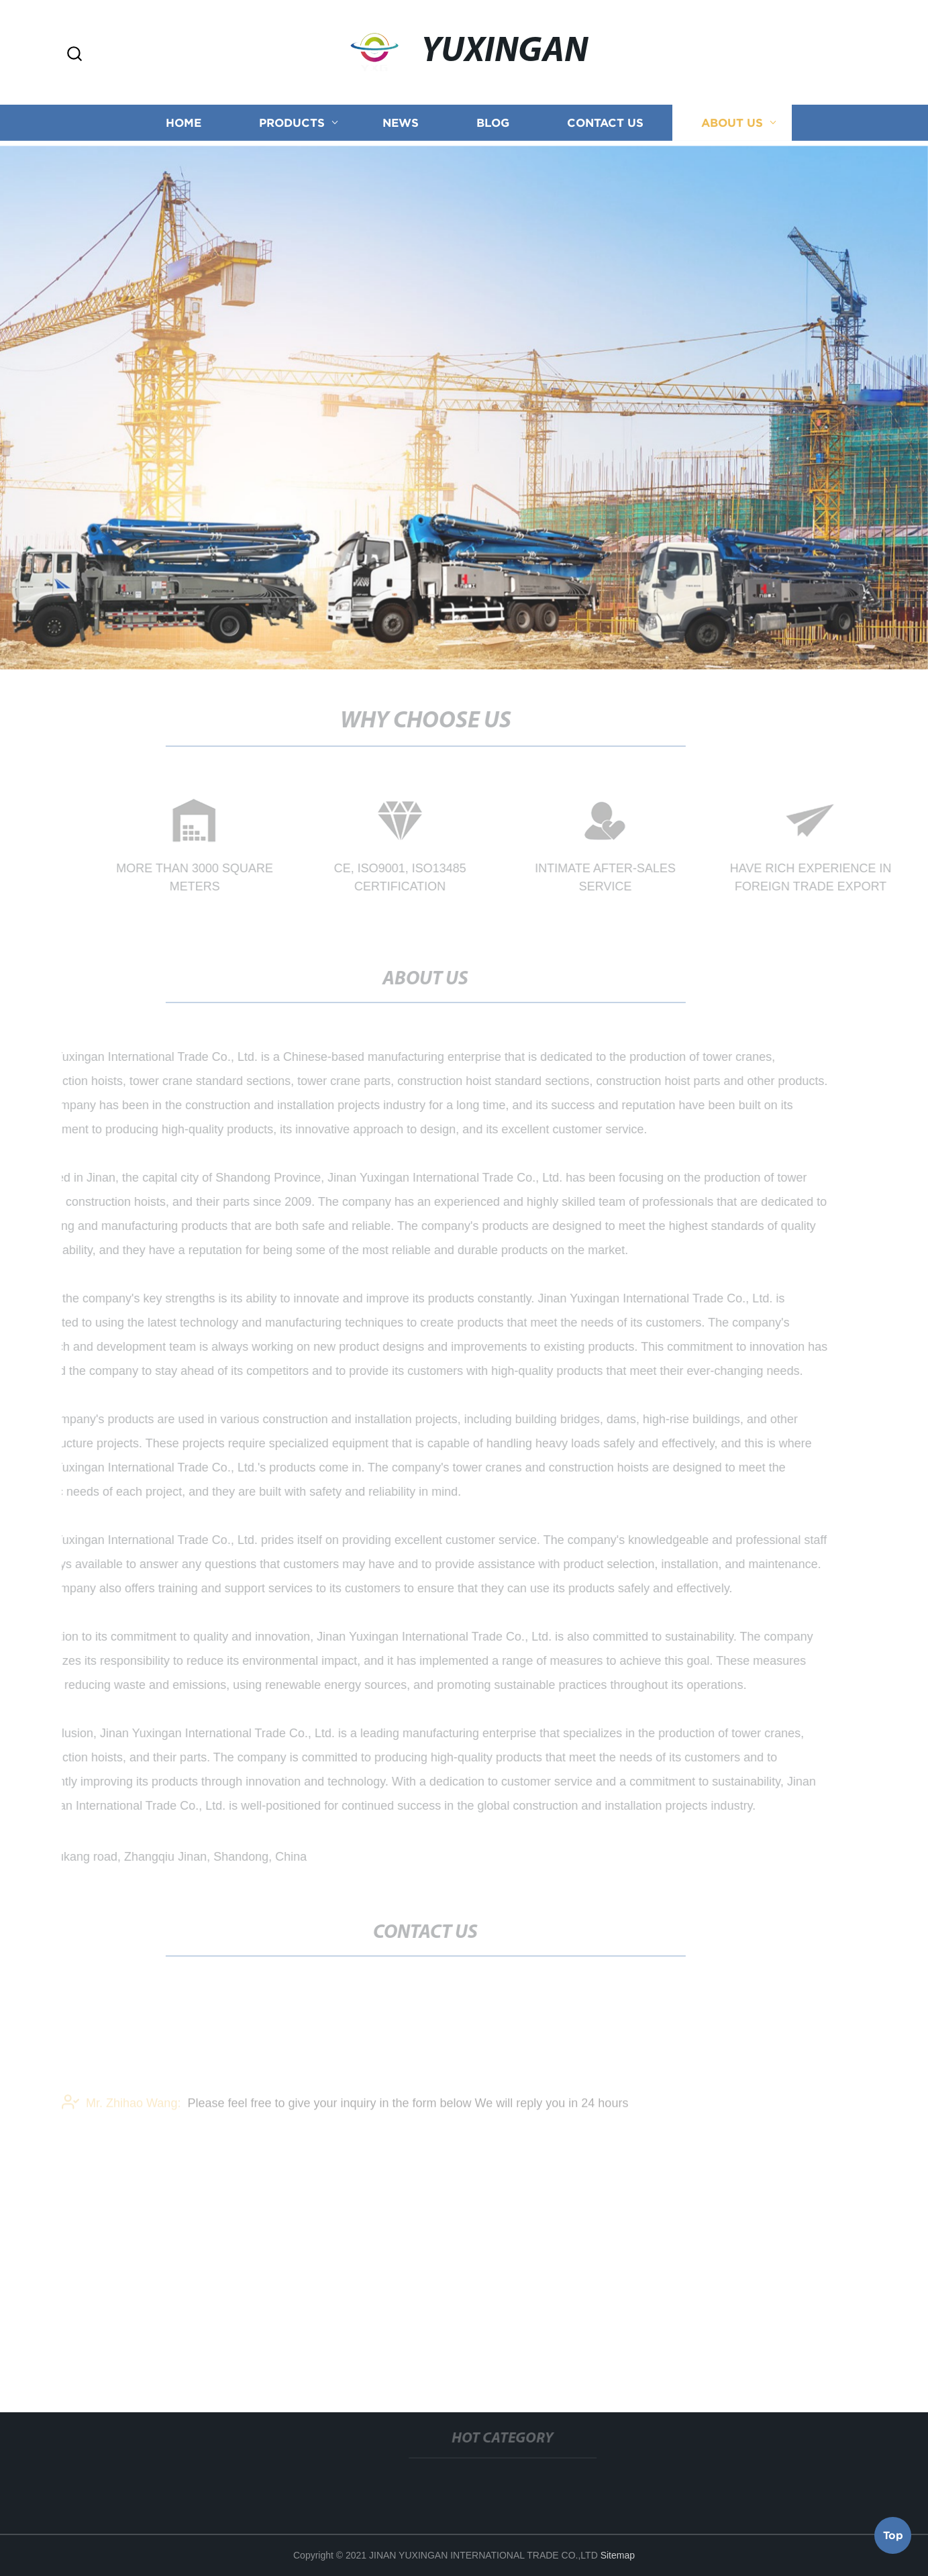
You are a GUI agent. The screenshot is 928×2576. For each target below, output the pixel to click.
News (400, 123)
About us (732, 123)
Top (893, 2536)
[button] (74, 54)
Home (183, 123)
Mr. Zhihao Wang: (121, 2111)
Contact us (605, 123)
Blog (492, 123)
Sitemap (618, 2555)
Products (292, 123)
